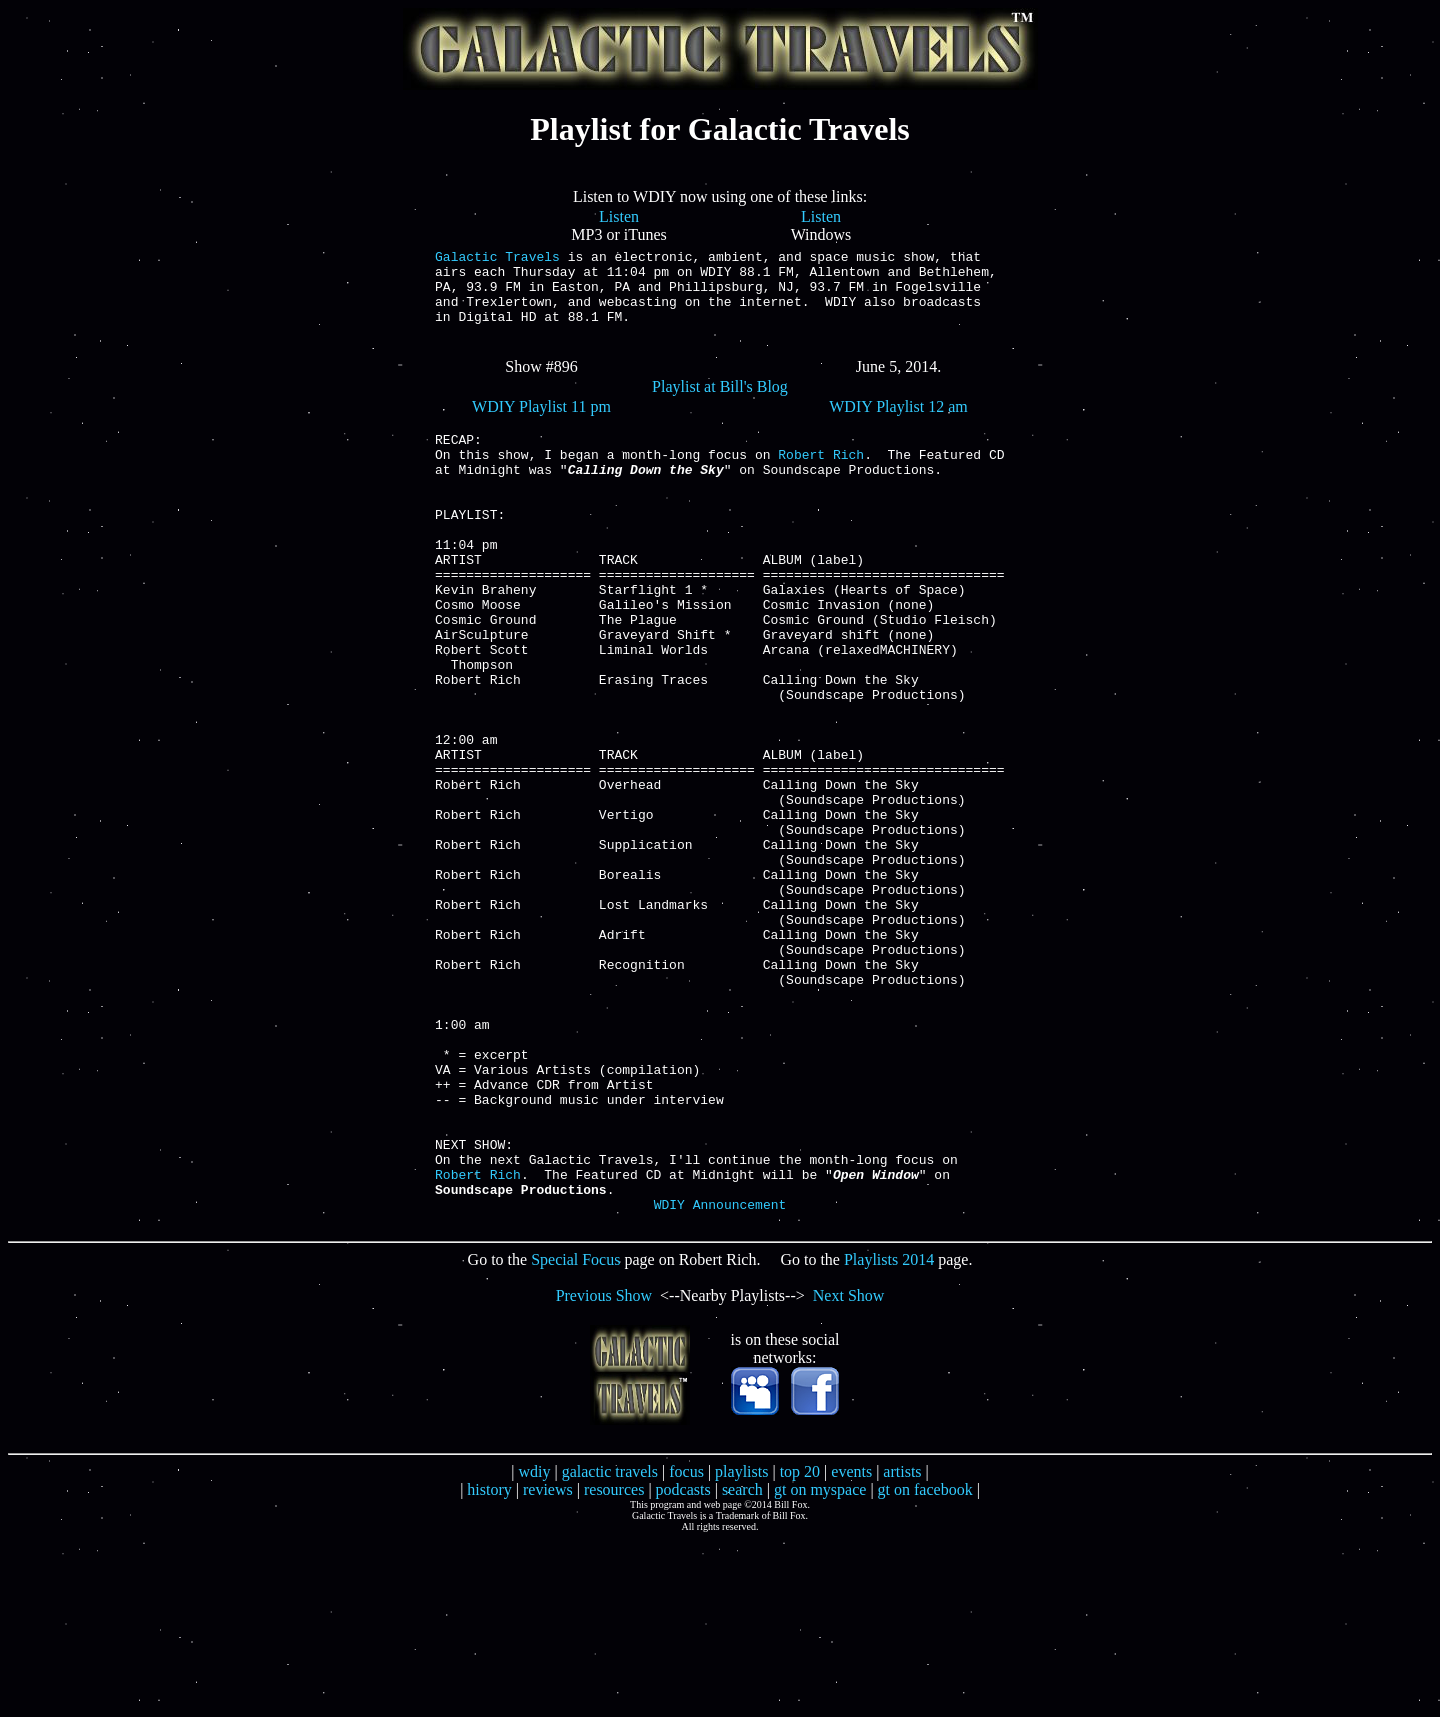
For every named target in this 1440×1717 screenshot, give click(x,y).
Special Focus (575, 1436)
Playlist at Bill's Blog (720, 404)
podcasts (683, 1666)
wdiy (534, 1648)
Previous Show (604, 1472)
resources (614, 1666)
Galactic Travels (497, 259)
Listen (619, 216)
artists (902, 1648)
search (742, 1666)
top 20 (800, 1648)
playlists (741, 1648)
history (489, 1666)
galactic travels (610, 1648)
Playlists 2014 (889, 1436)
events (851, 1648)
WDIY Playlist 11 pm (541, 424)
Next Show (849, 1472)
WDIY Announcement (720, 1381)
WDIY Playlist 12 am (898, 424)
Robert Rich (821, 481)
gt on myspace (820, 1666)
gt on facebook (925, 1666)
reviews (548, 1666)
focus (686, 1648)
